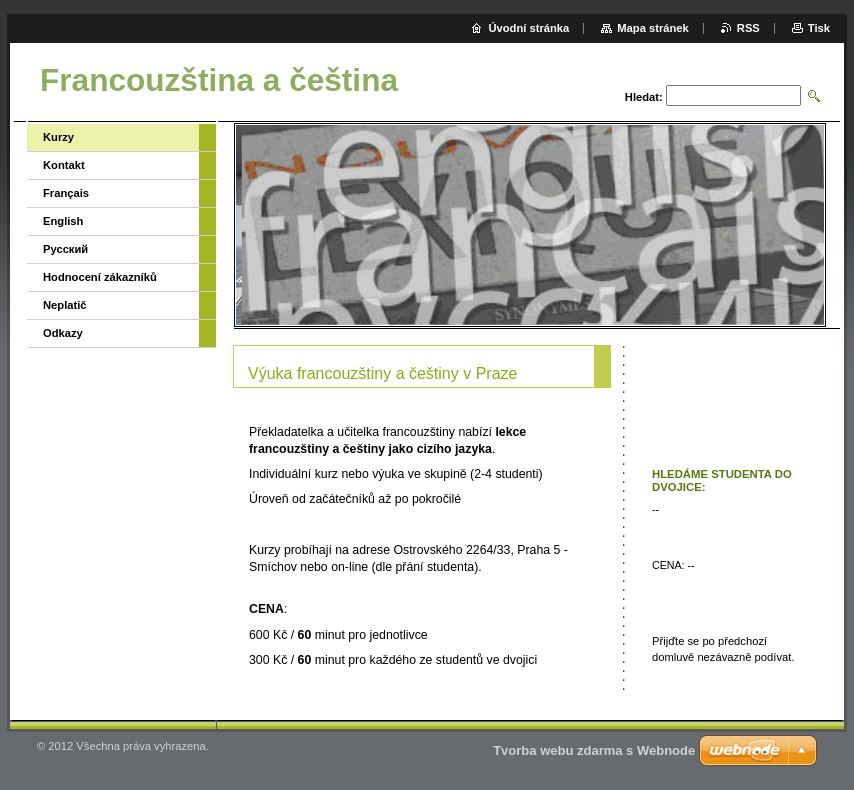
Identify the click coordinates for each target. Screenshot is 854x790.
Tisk (819, 28)
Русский (65, 249)
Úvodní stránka (528, 28)
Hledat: (644, 97)
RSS (748, 28)
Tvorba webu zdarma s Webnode (594, 750)
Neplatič (65, 305)
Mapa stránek (653, 28)
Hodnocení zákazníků (100, 277)
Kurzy (58, 137)
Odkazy (63, 333)
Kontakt (64, 165)
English (63, 221)
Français (66, 193)
